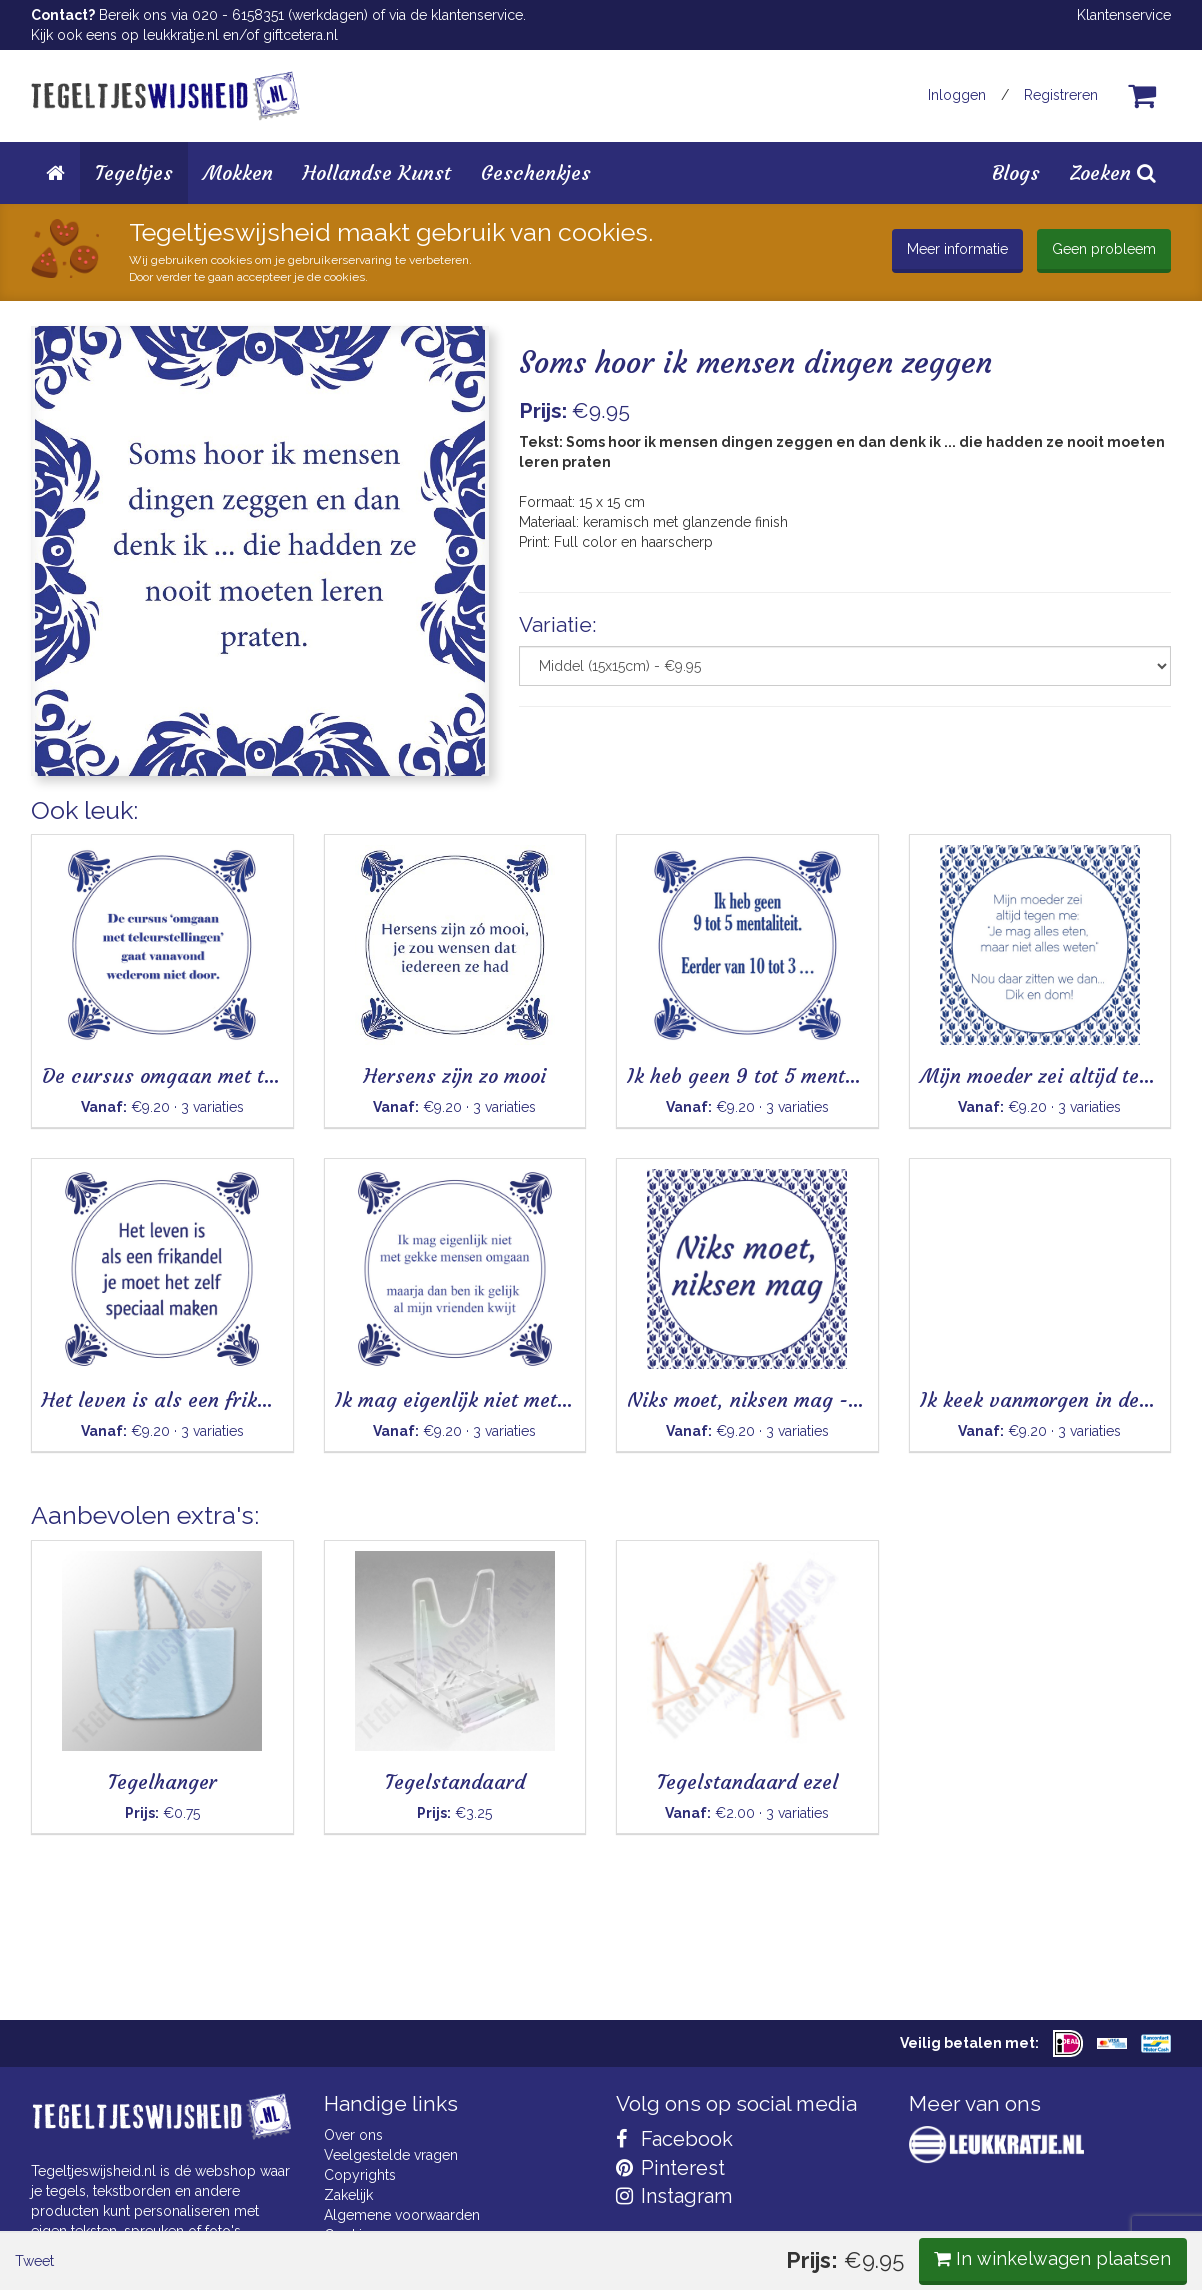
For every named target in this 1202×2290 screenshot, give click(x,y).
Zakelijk (348, 2195)
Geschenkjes (536, 172)
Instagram (674, 2196)
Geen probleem (1104, 249)
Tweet (65, 829)
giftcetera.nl (300, 35)
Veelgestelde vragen (391, 2155)
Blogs (1016, 172)
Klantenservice (1124, 15)
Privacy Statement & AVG (404, 2255)
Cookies (350, 2235)
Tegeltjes (134, 172)
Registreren (1061, 95)
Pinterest (670, 2168)
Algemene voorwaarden (402, 2215)
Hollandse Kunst (377, 172)
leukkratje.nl (181, 35)
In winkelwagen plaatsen (1021, 827)
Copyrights (360, 2175)
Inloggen (957, 95)
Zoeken (1113, 172)
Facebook (674, 2139)
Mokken (238, 172)
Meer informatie (957, 249)
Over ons (353, 2135)
